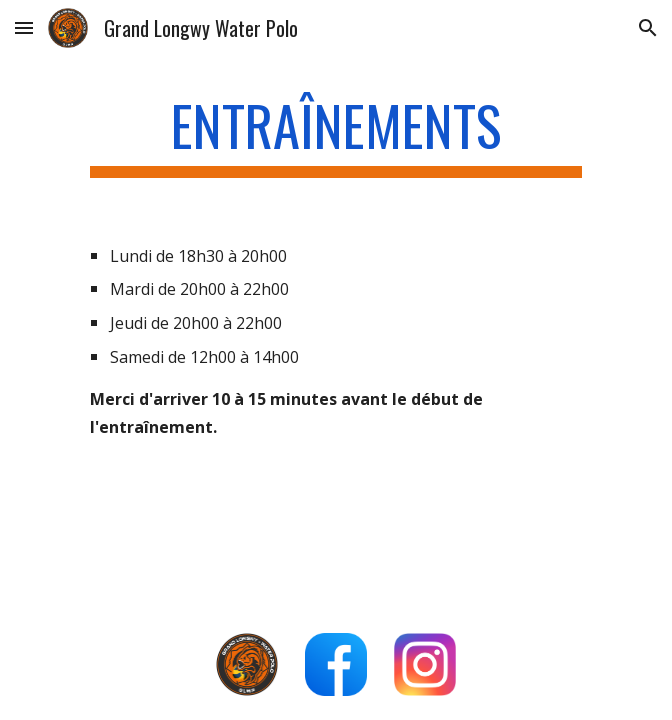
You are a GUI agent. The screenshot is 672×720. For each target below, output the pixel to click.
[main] (335, 135)
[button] (24, 27)
